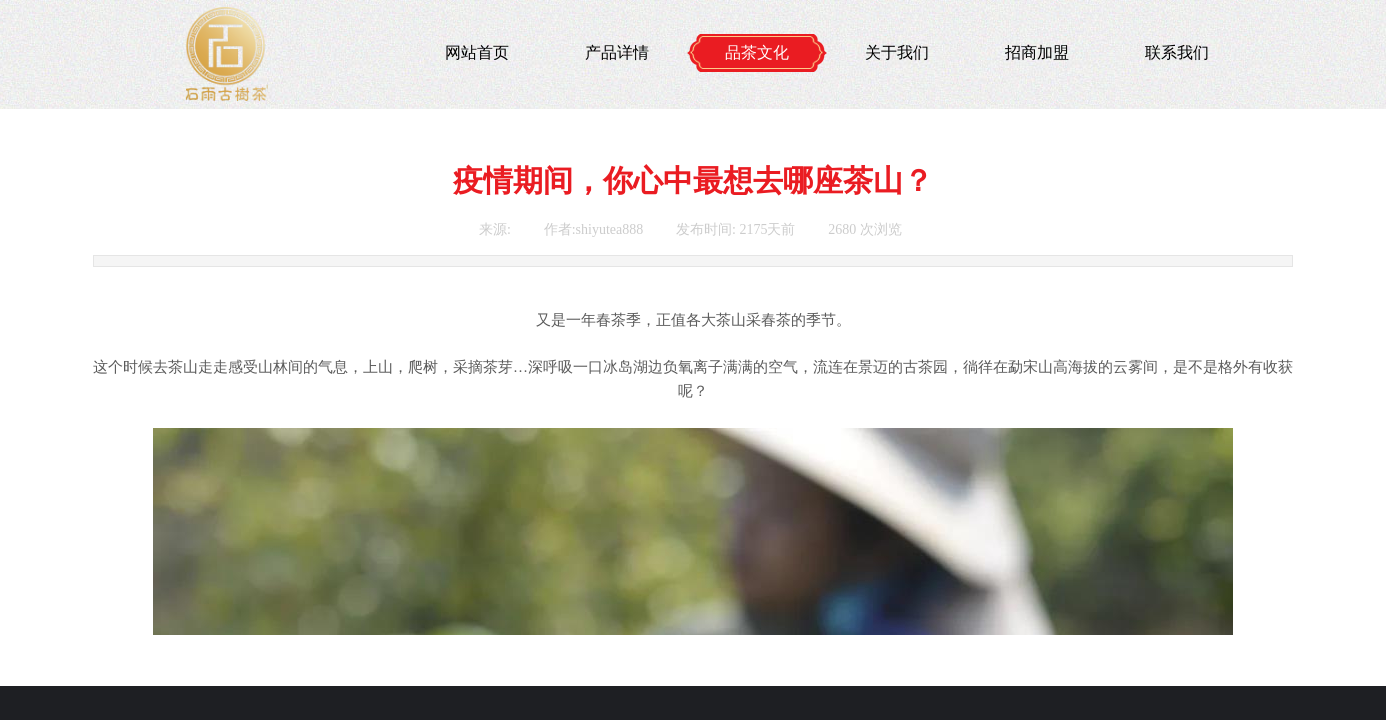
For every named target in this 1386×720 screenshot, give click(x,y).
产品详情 (617, 52)
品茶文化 (757, 52)
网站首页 (477, 52)
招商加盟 (1037, 52)
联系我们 (1177, 52)
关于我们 (897, 52)
